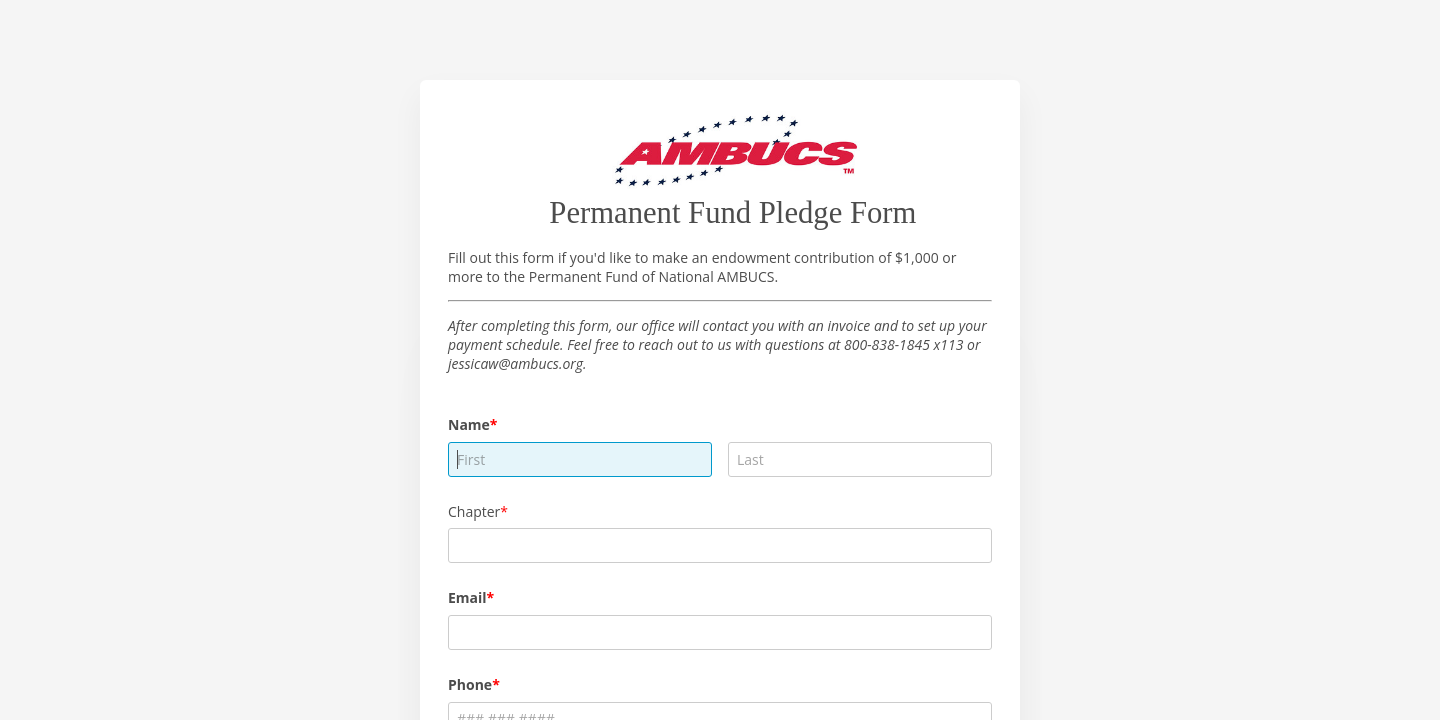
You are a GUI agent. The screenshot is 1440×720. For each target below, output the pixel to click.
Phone (470, 684)
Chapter (474, 511)
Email (467, 597)
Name (469, 424)
